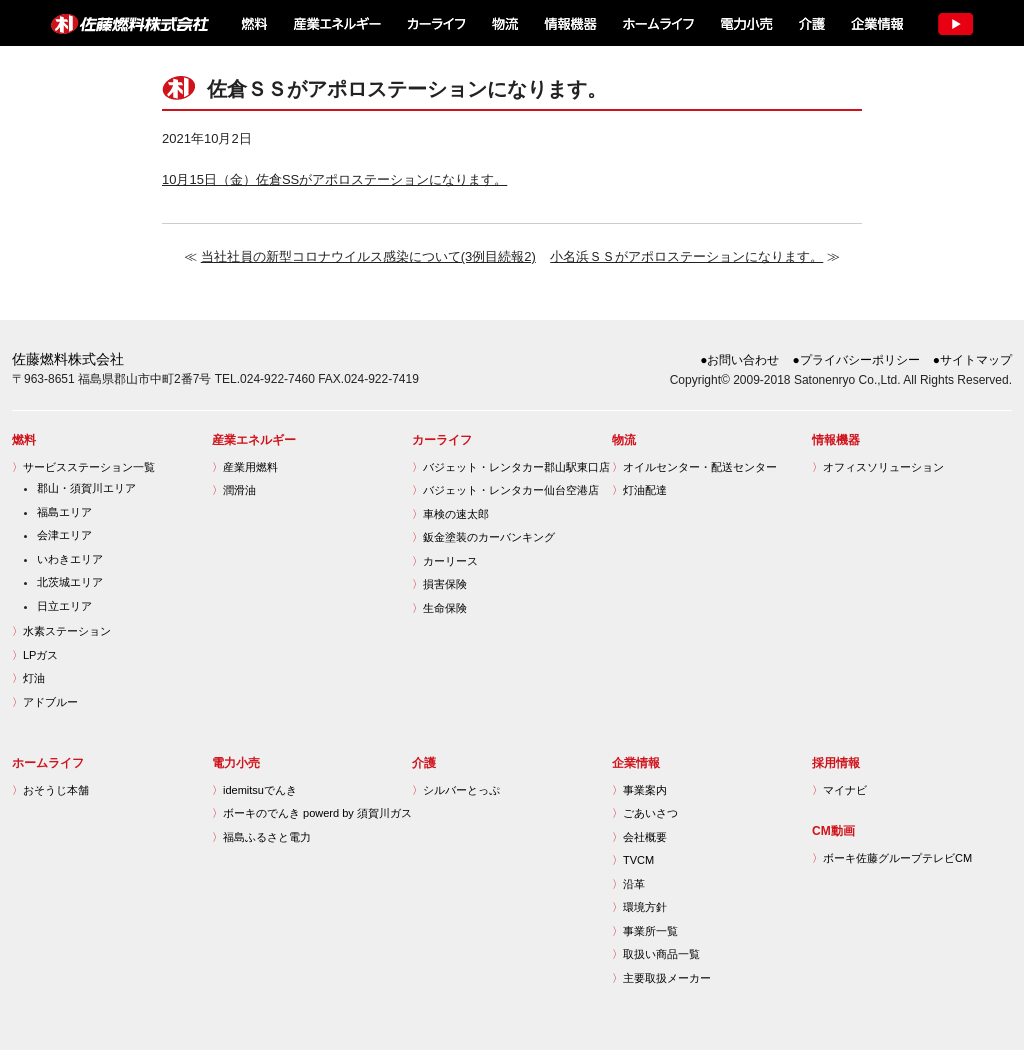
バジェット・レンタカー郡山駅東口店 (511, 467)
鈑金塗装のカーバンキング (483, 537)
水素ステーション (61, 631)
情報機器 (570, 23)
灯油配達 (639, 490)
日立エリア (64, 606)
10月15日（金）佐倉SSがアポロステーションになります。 (334, 179)
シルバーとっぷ (456, 790)
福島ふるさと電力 (261, 837)
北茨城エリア (70, 582)
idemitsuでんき (254, 790)
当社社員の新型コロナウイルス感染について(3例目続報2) (368, 256)
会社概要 (639, 837)
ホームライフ (656, 23)
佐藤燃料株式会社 (118, 23)
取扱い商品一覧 (656, 954)
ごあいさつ (645, 813)
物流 (505, 23)
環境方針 (639, 907)
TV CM (954, 23)
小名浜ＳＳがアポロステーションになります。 (686, 256)
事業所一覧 (645, 931)
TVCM (633, 860)
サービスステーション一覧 (83, 467)
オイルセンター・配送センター (694, 467)
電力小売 (745, 23)
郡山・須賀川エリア (86, 488)
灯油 (28, 678)
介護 (811, 23)
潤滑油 (234, 490)
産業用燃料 (245, 467)
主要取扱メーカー (661, 978)
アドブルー (45, 702)
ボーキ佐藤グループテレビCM (892, 858)
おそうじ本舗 (50, 790)
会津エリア (64, 535)
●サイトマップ (972, 360)
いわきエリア (70, 559)
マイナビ (839, 790)
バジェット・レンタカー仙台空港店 (505, 490)
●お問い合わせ (739, 360)
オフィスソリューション (878, 467)
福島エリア (64, 512)
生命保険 (439, 608)
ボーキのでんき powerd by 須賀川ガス (312, 813)
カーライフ (435, 23)
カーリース (445, 561)
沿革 (628, 884)
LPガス (35, 655)
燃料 (252, 23)
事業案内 (639, 790)
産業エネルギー (336, 23)
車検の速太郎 (450, 514)
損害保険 (439, 584)
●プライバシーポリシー (856, 360)
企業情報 (875, 23)
